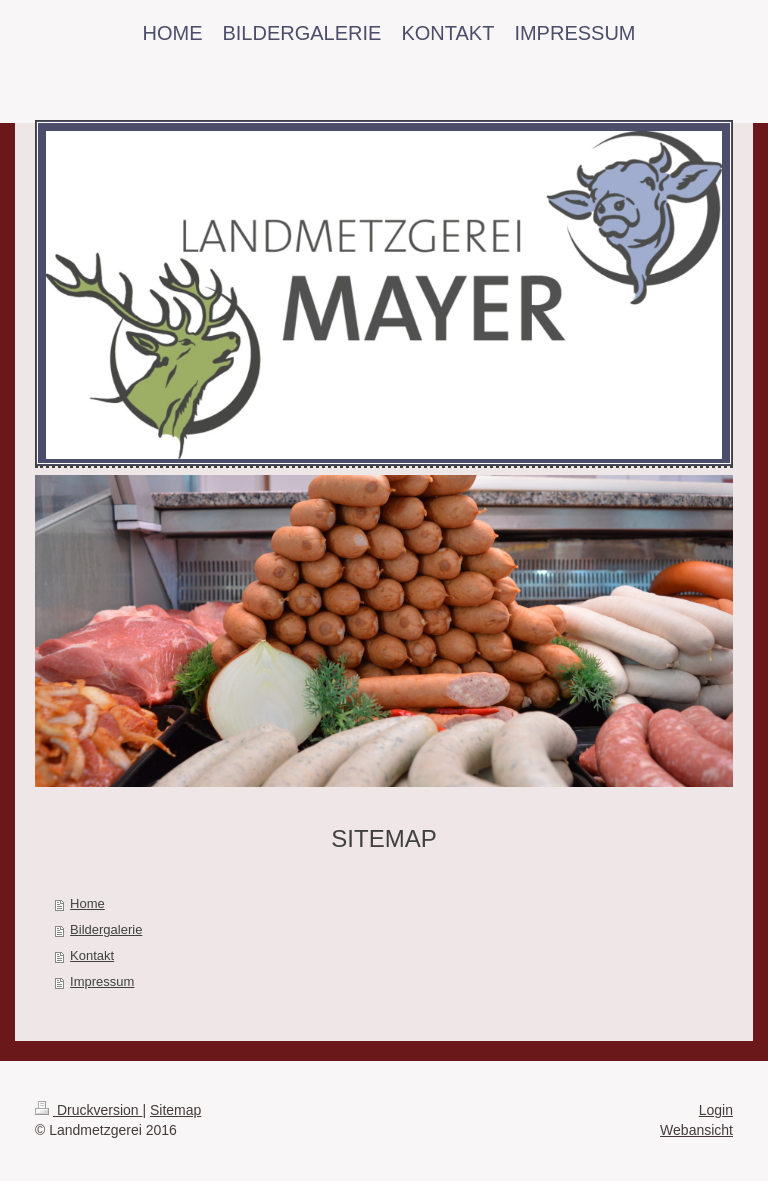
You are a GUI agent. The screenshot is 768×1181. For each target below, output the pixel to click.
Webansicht (696, 1130)
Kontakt (92, 955)
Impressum (102, 981)
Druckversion (88, 1110)
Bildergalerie (106, 929)
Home (87, 903)
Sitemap (175, 1110)
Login (716, 1110)
